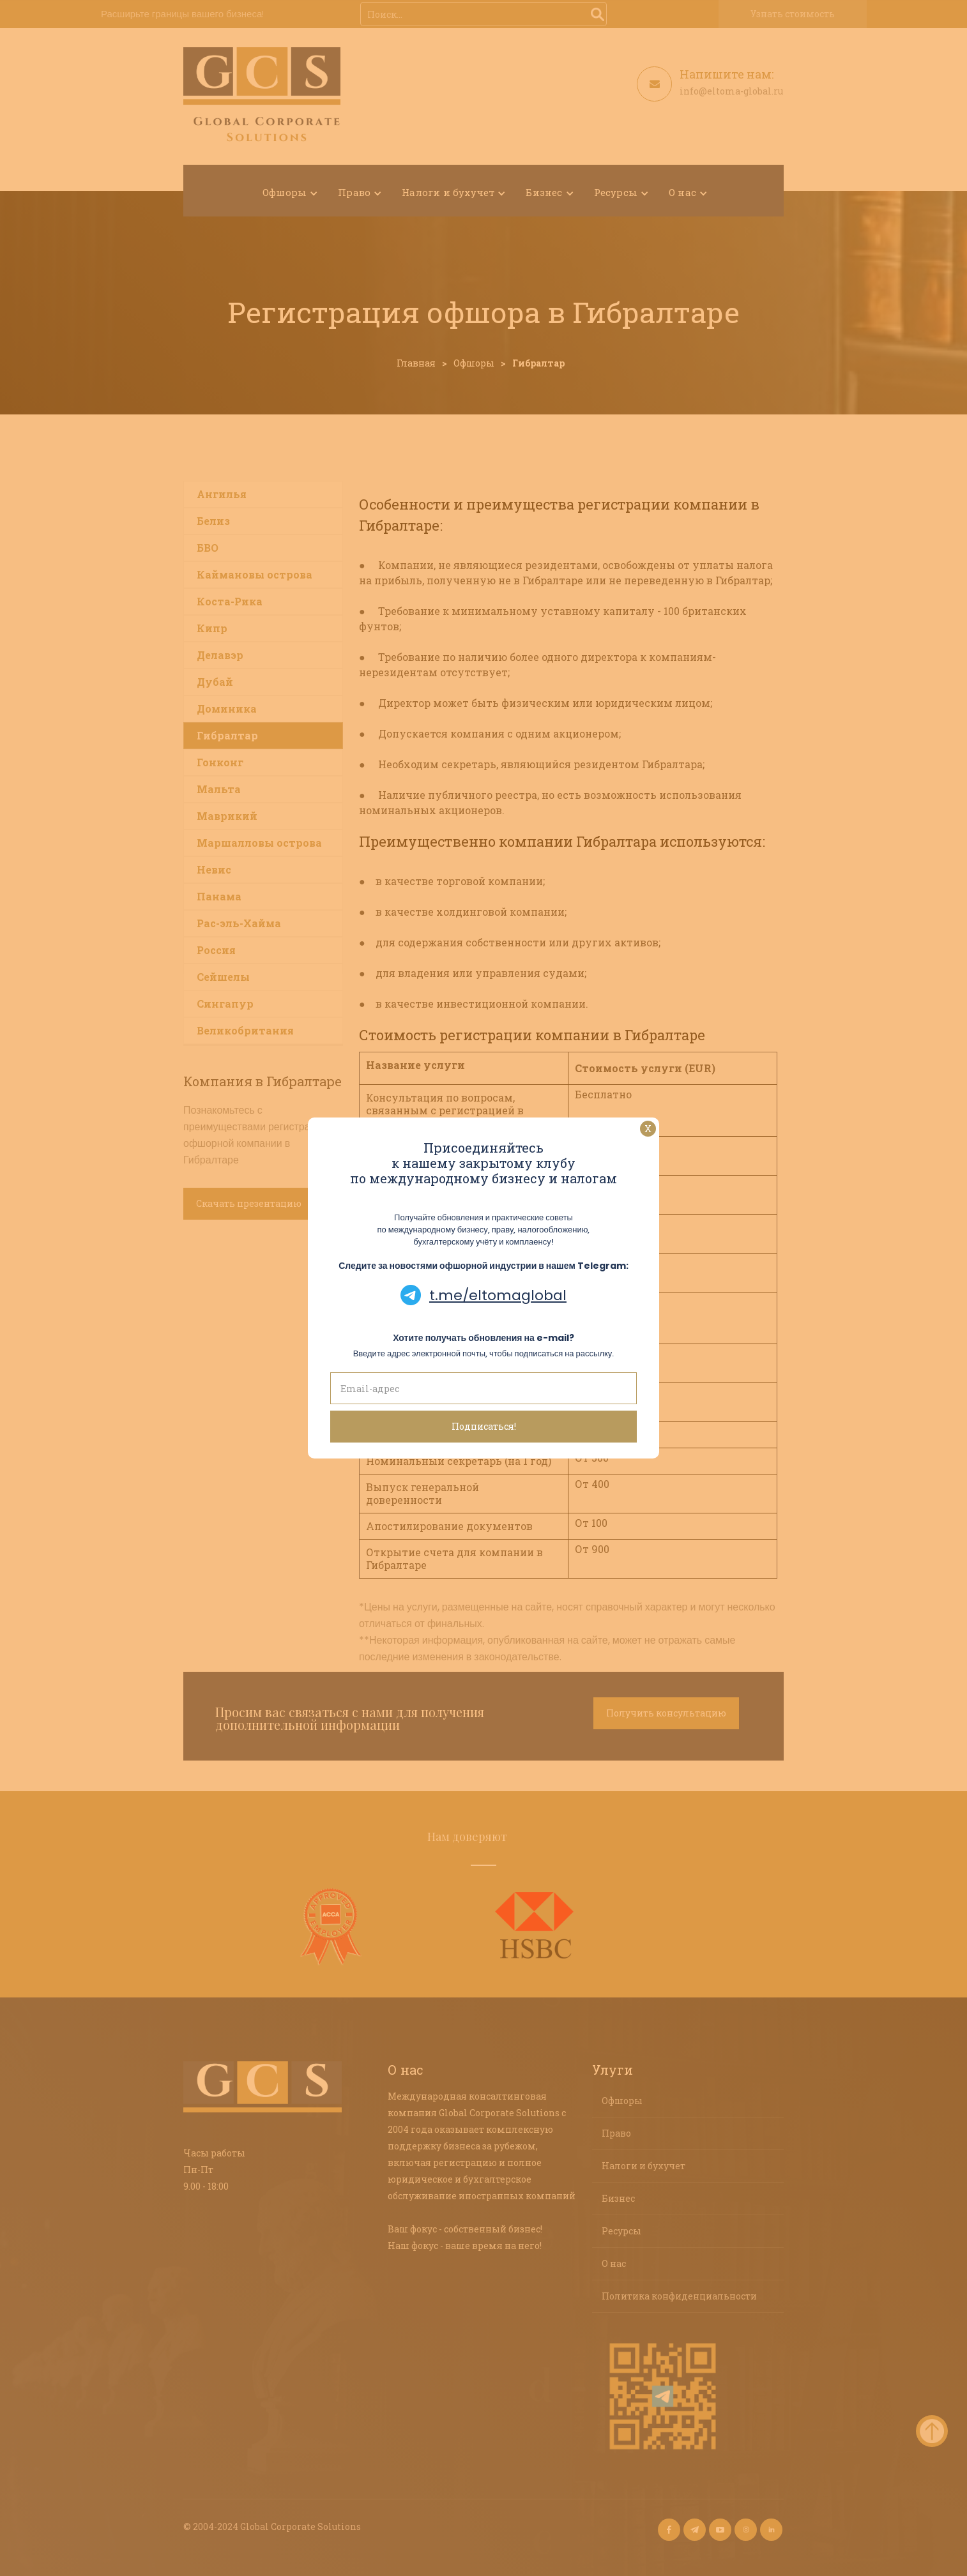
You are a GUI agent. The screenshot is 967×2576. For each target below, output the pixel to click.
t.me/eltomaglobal (498, 1295)
